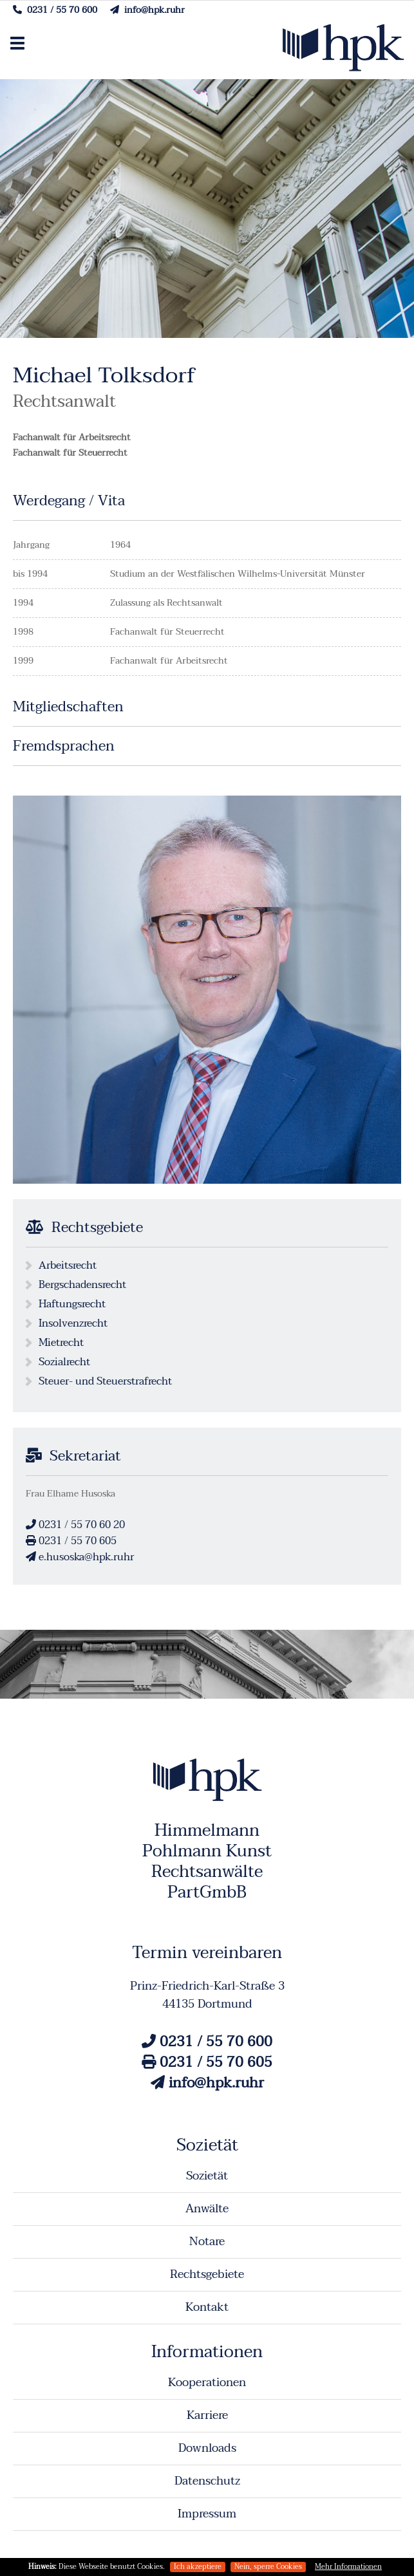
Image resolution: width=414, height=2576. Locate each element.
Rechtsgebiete (207, 2274)
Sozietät (207, 2176)
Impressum (207, 2514)
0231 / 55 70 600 (55, 10)
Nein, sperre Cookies (268, 2567)
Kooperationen (207, 2383)
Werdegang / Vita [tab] (69, 502)
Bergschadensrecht (82, 1285)
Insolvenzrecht (73, 1323)
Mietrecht (61, 1343)
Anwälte (207, 2209)
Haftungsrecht (72, 1304)
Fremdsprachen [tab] (64, 747)
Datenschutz (207, 2481)
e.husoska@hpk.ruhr (80, 1557)
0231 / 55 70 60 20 (75, 1525)
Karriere (207, 2415)
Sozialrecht (64, 1362)
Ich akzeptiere (197, 2567)
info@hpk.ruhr (147, 10)
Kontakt (207, 2307)
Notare (207, 2242)
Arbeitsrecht (68, 1265)
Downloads (207, 2448)
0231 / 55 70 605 (71, 1541)
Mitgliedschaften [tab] (68, 708)
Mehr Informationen (348, 2567)
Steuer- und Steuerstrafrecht (105, 1381)
